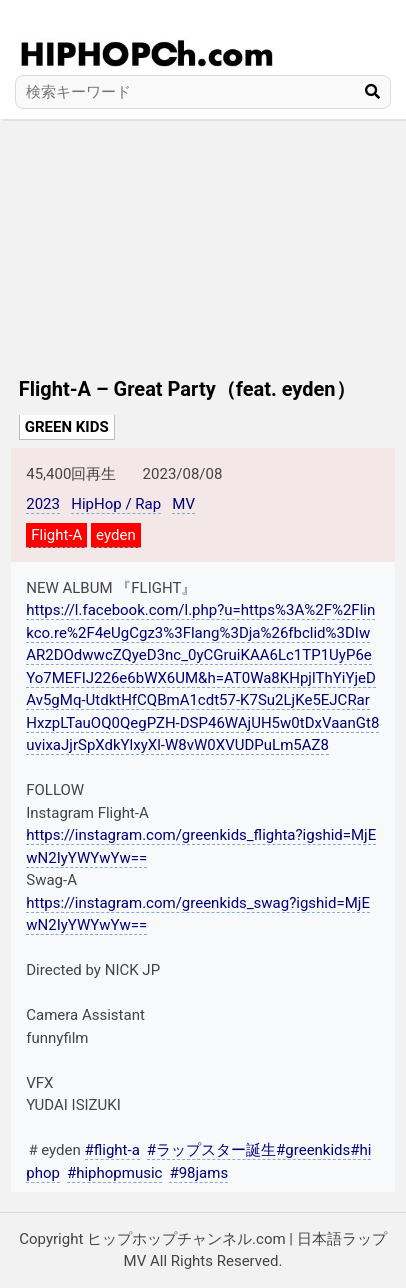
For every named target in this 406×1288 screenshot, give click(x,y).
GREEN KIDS (67, 427)
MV (183, 504)
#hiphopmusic (114, 1173)
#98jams (198, 1173)
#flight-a (112, 1150)
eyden (116, 535)
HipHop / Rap (116, 504)
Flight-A (56, 535)
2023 (43, 504)
